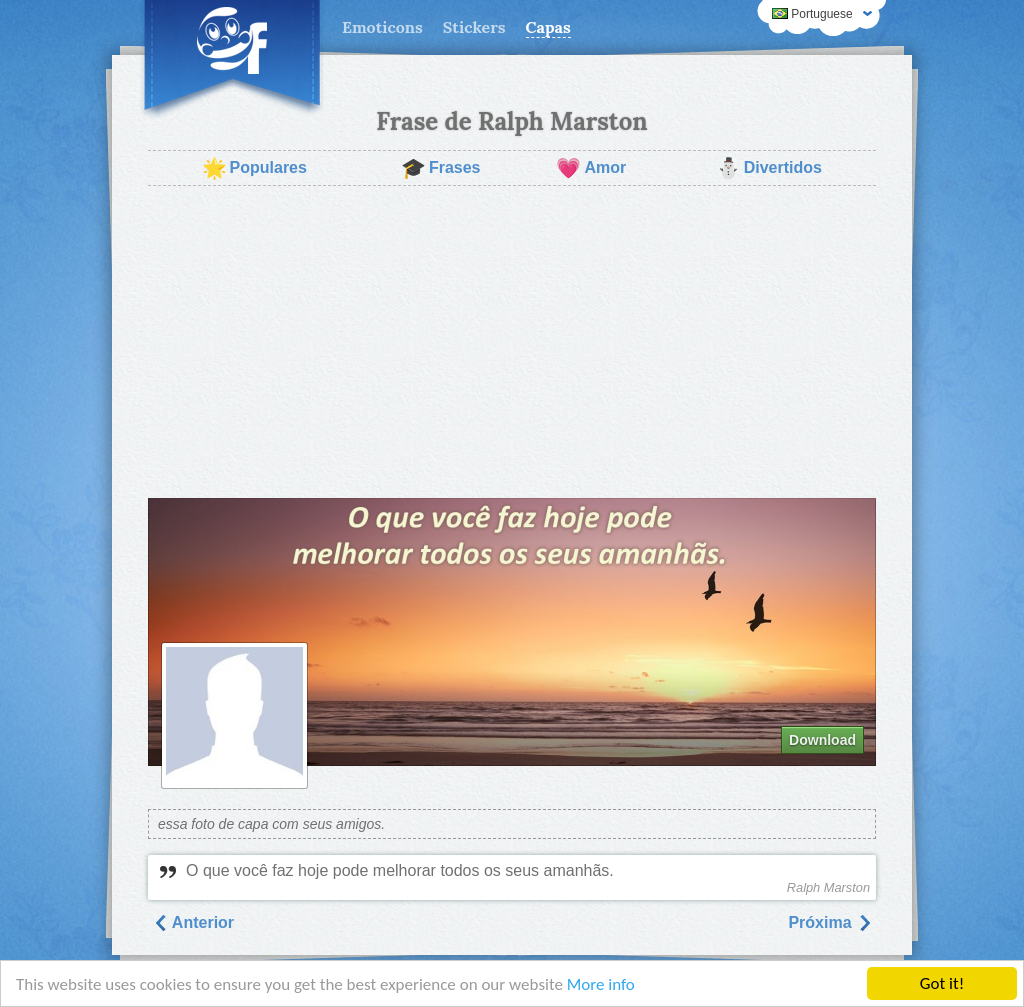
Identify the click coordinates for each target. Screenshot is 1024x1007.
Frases (441, 168)
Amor (591, 168)
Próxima (830, 922)
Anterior (193, 922)
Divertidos (769, 168)
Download (822, 740)
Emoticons (382, 27)
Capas (548, 27)
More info (601, 984)
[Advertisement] (512, 342)
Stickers (474, 27)
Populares (254, 168)
